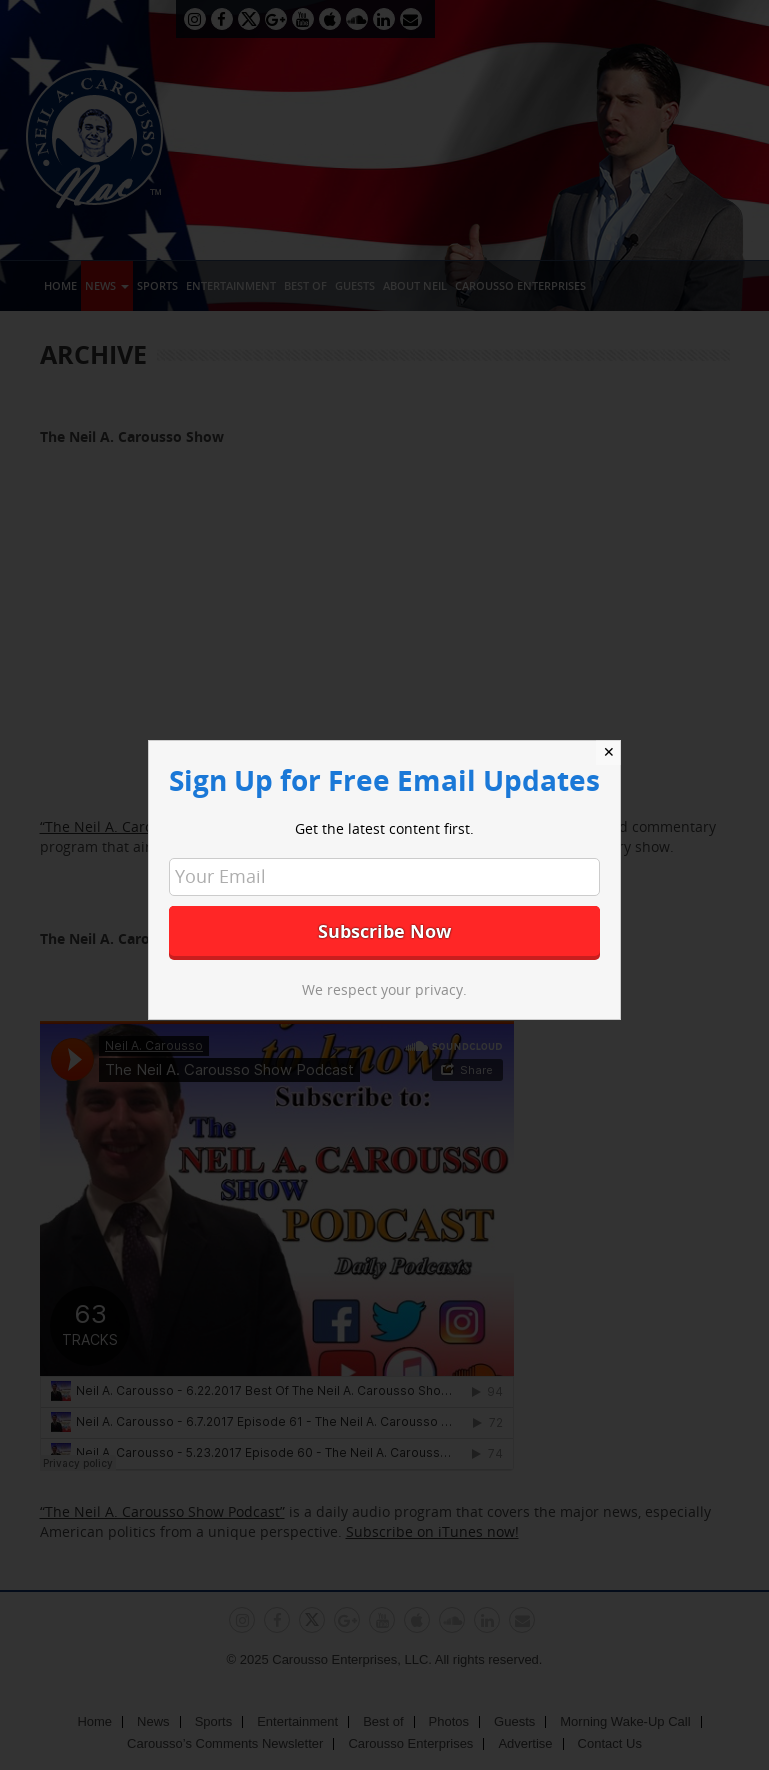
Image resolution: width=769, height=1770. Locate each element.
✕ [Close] (609, 752)
